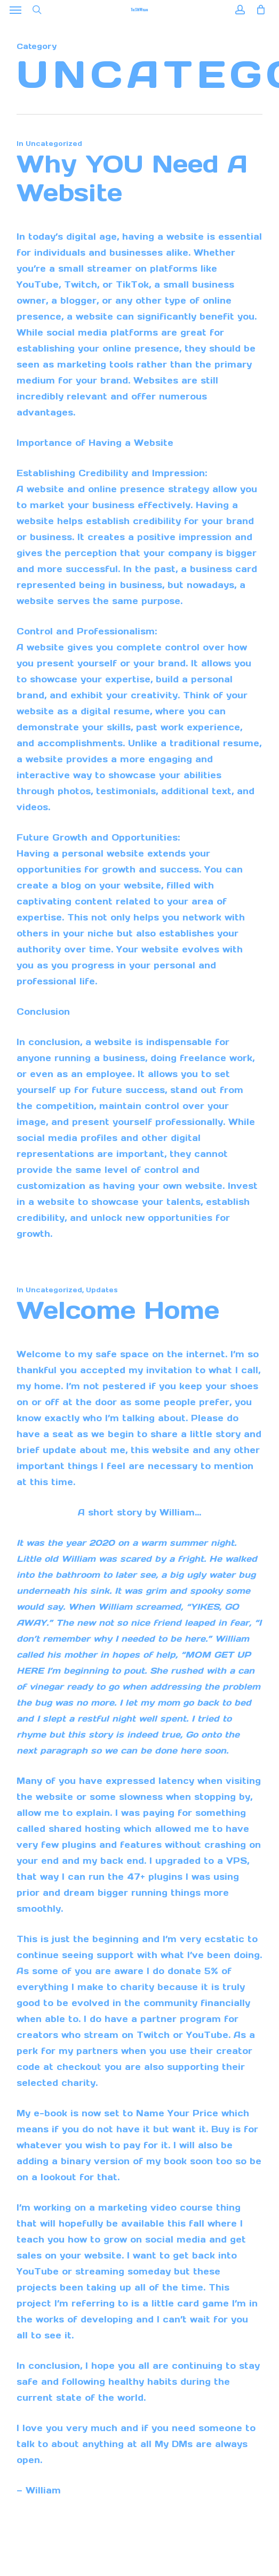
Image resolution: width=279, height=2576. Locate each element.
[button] (15, 9)
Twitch (153, 2034)
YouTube (207, 2034)
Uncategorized (54, 144)
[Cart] (257, 9)
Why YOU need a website (132, 178)
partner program (180, 2018)
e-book (50, 2113)
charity (137, 1987)
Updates (102, 1290)
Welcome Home (118, 1310)
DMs (182, 2444)
